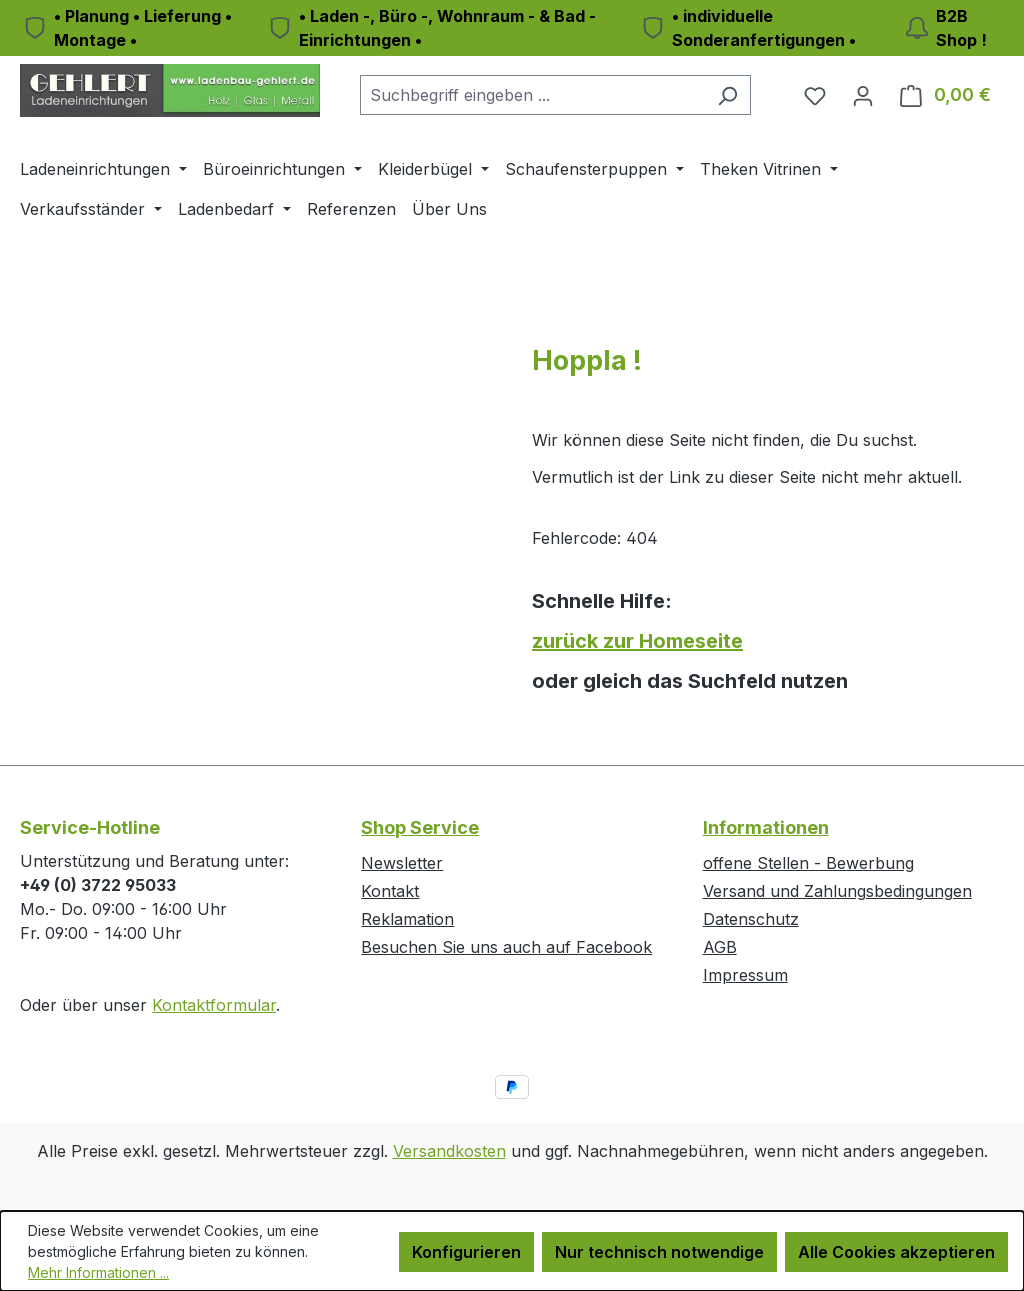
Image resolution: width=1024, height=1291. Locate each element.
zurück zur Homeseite (637, 641)
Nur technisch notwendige (659, 1252)
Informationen (766, 827)
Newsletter (402, 863)
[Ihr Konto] (863, 95)
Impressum (745, 975)
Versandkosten (449, 1151)
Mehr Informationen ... (98, 1272)
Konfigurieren (466, 1252)
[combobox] (532, 95)
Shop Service (420, 827)
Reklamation (407, 919)
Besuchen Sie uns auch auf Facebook (506, 947)
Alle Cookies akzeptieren (896, 1252)
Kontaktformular (214, 1005)
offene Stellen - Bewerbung (808, 863)
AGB (720, 947)
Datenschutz (751, 919)
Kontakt (390, 891)
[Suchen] (727, 95)
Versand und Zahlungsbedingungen (837, 891)
